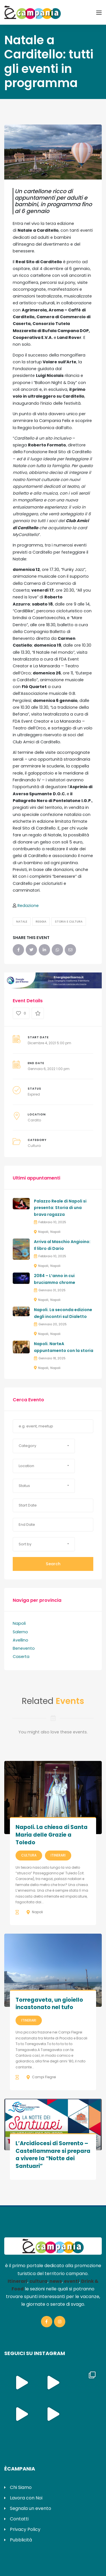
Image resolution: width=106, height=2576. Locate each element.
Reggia (41, 921)
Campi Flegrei (44, 2077)
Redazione (28, 905)
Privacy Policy (25, 2529)
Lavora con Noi (26, 2498)
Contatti (19, 2519)
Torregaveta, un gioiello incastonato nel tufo (49, 2003)
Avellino (20, 1640)
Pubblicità (21, 2540)
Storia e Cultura (69, 921)
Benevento (24, 1648)
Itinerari (58, 1855)
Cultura (34, 1145)
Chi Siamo (21, 2487)
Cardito (34, 1120)
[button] (44, 1446)
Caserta (21, 1656)
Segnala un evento (30, 2508)
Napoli (43, 1231)
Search (53, 1564)
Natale (21, 921)
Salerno (20, 1632)
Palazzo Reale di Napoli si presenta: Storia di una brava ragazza (60, 1208)
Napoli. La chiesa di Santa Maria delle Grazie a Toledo (52, 1834)
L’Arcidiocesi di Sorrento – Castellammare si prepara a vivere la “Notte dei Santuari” (53, 2155)
